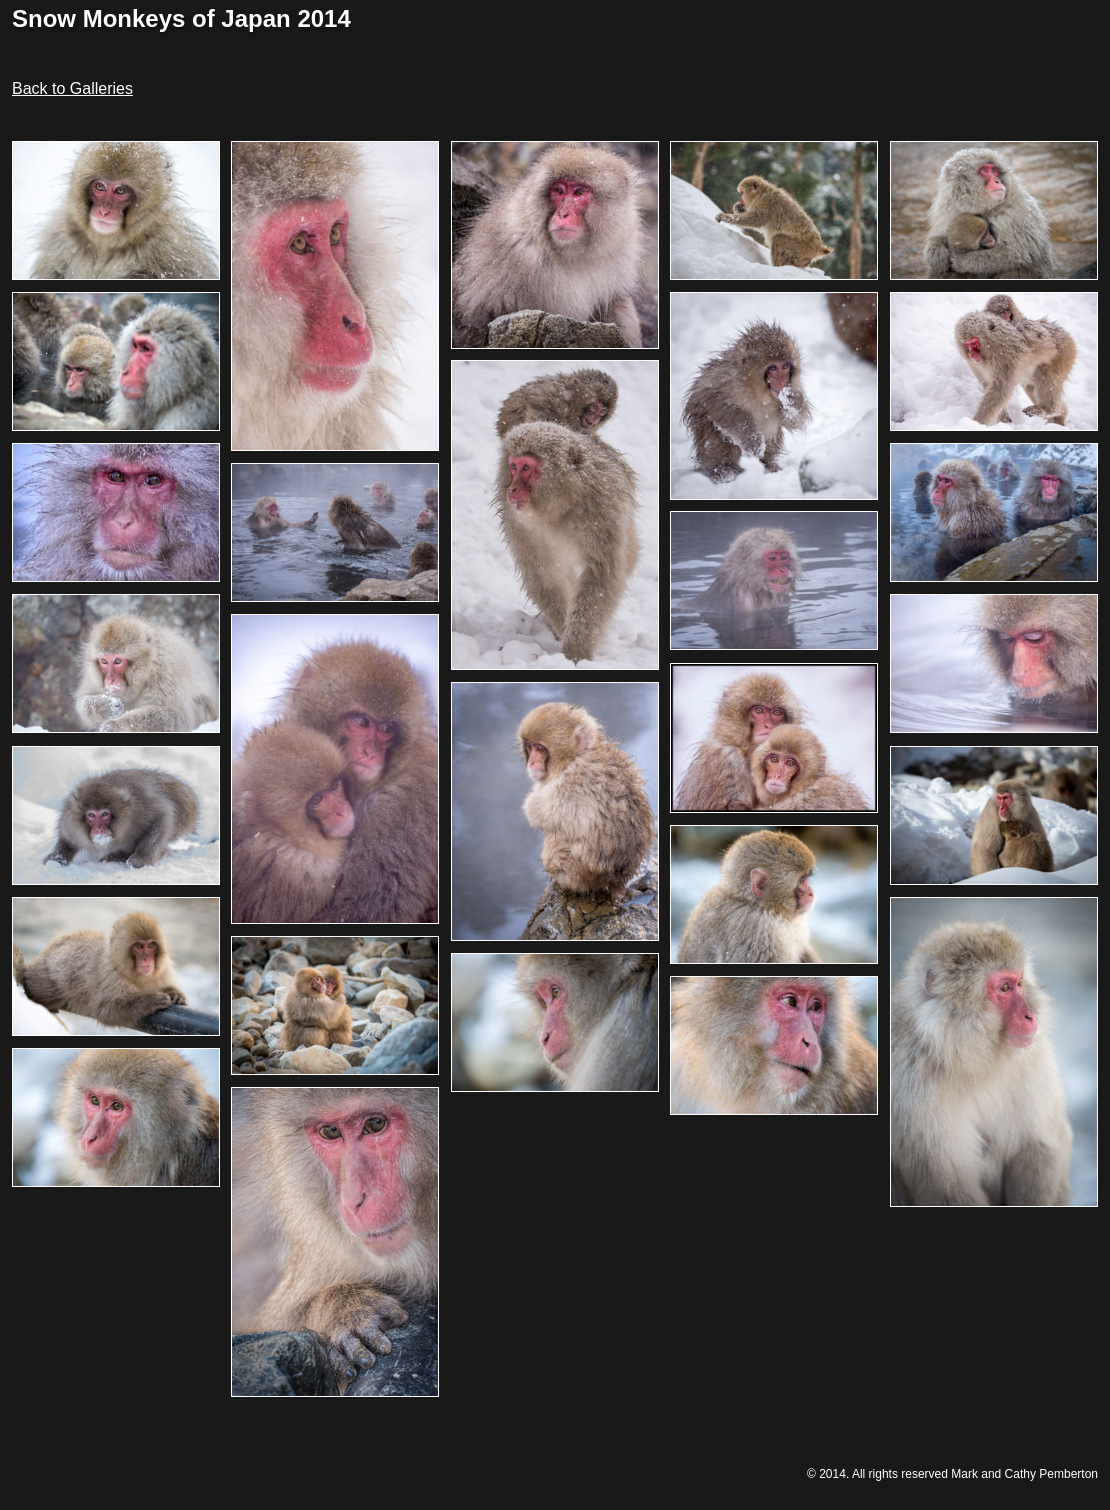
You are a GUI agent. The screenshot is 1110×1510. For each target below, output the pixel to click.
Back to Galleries (72, 88)
